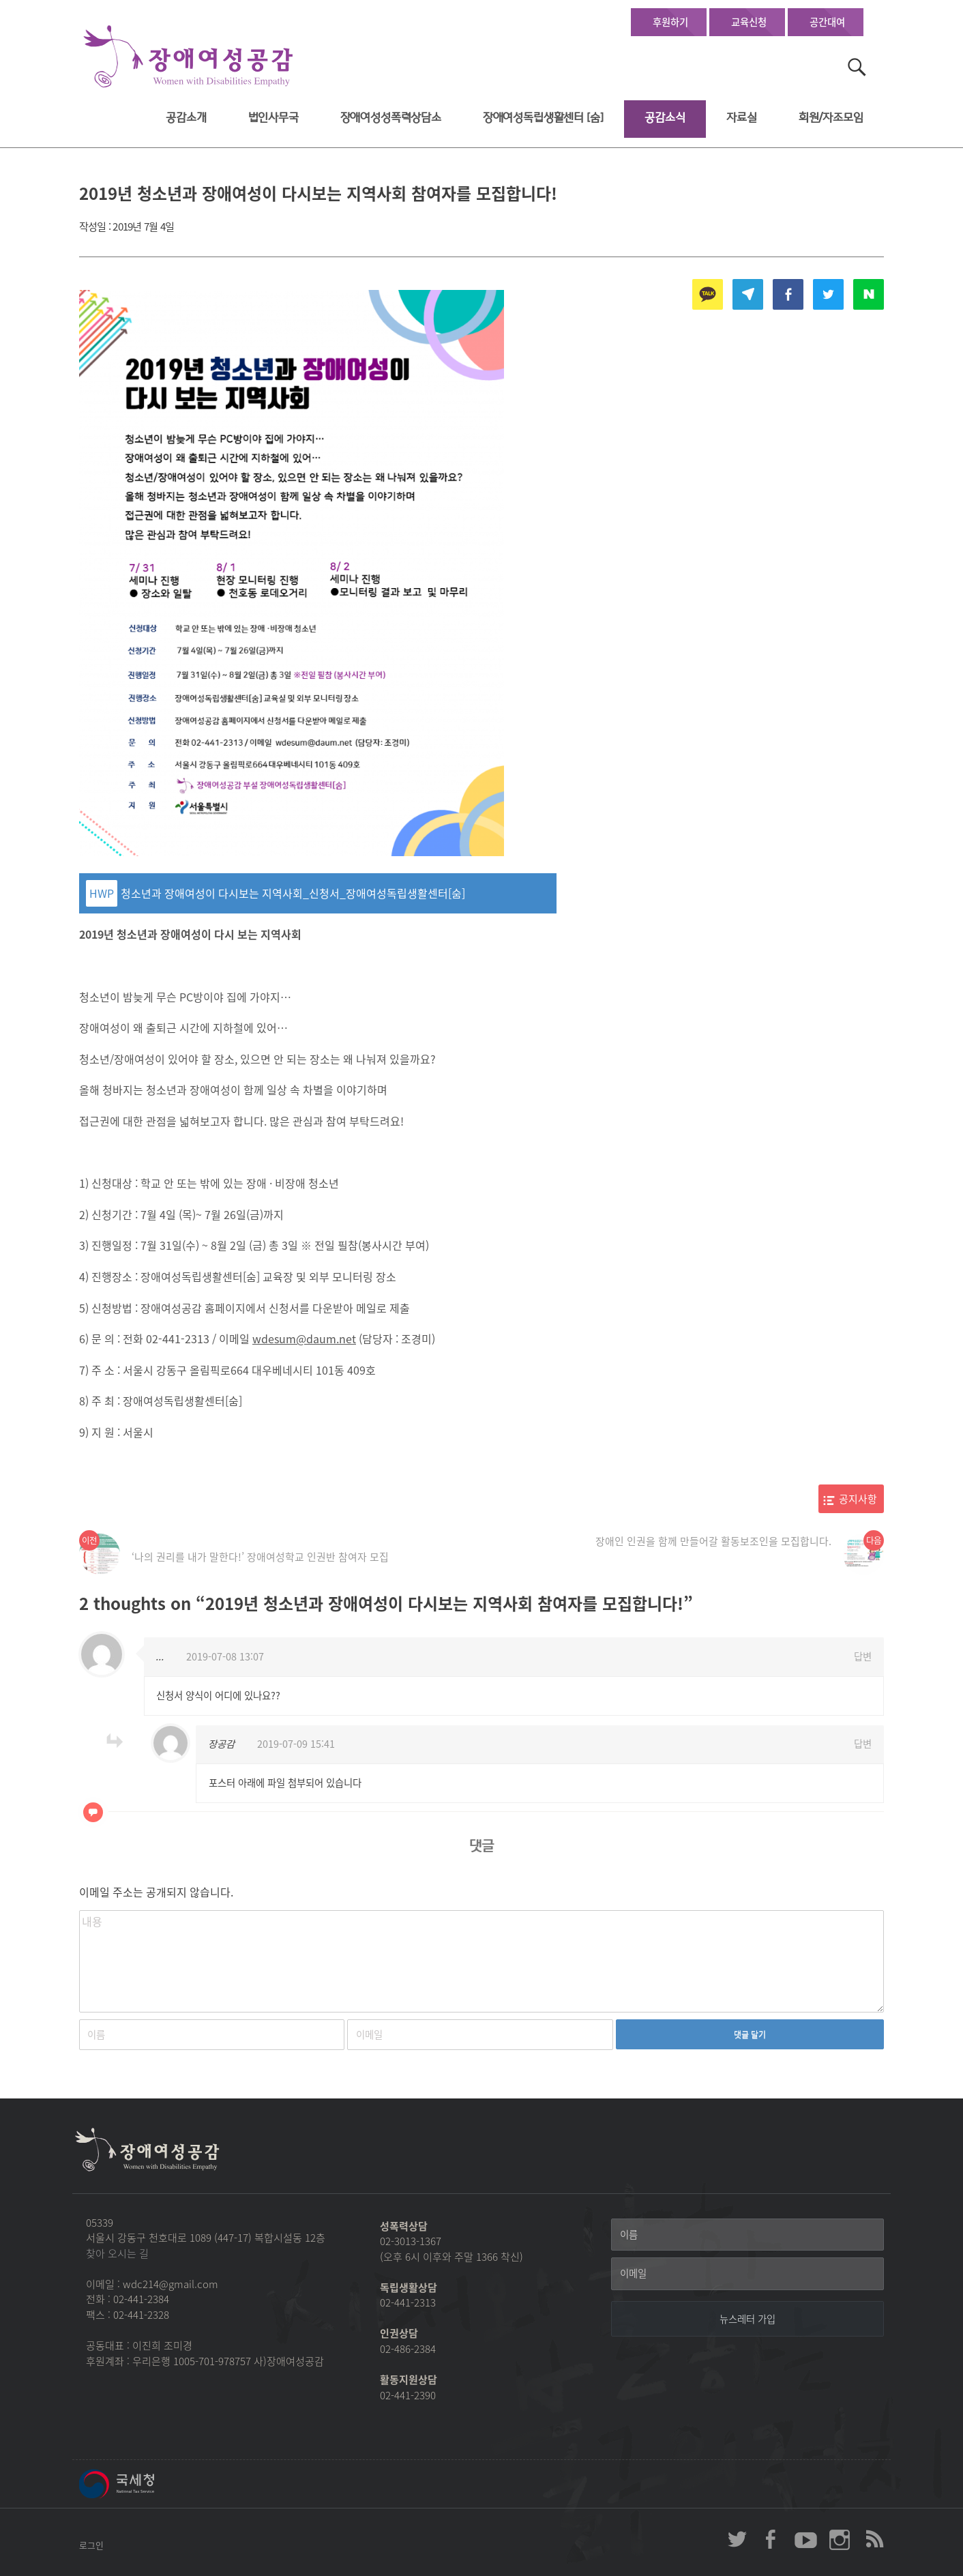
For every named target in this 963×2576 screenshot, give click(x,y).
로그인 (91, 2544)
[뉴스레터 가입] (747, 2319)
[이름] (747, 2235)
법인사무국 (273, 118)
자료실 (741, 118)
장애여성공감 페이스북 (771, 2539)
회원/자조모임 (831, 118)
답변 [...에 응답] (863, 1656)
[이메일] (747, 2273)
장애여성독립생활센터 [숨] (543, 118)
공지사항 (858, 1498)
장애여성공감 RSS (874, 2539)
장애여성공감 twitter (737, 2539)
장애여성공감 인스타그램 (840, 2539)
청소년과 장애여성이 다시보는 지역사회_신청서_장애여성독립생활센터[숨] (293, 893)
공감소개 (186, 118)
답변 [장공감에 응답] (863, 1743)
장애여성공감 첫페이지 (188, 57)
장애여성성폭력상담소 (390, 118)
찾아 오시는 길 (117, 2253)
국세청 (147, 2484)
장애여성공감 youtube (805, 2539)
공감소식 (665, 118)
